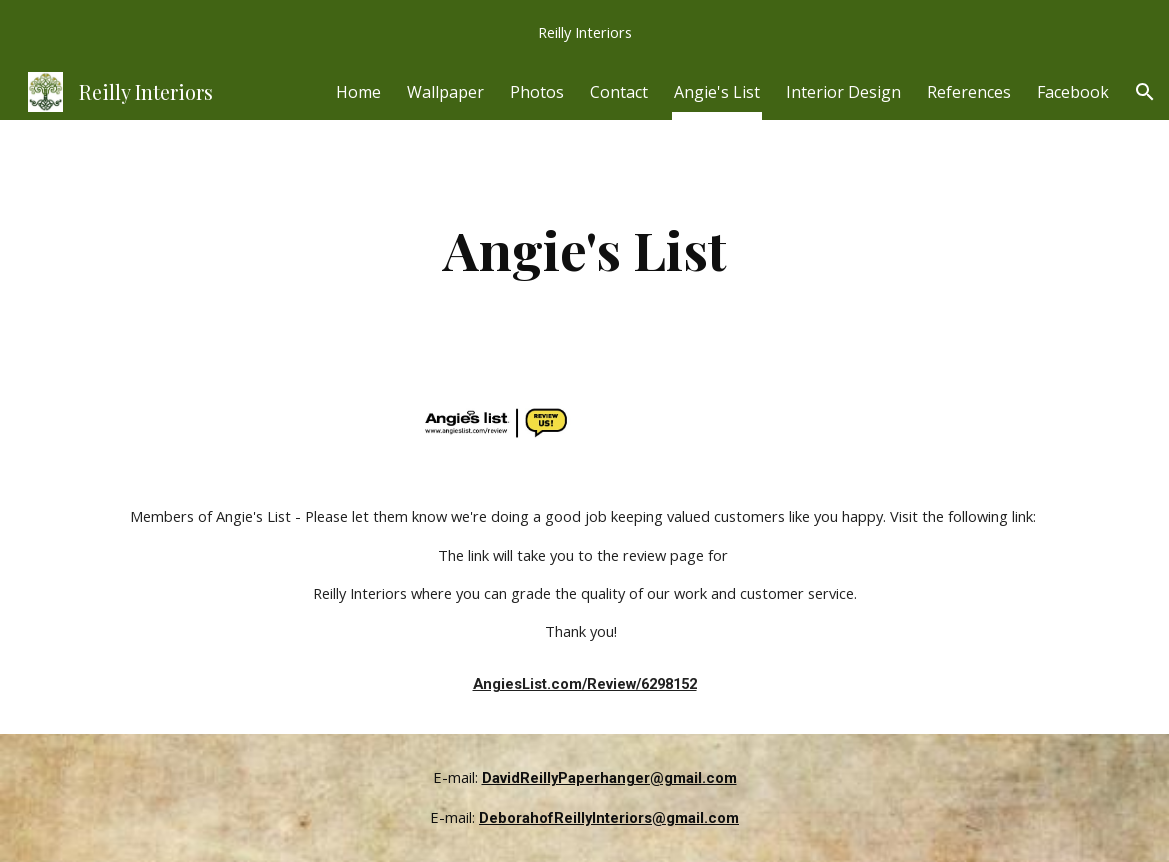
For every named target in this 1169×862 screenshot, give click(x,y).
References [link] (969, 92)
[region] (584, 32)
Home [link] (358, 92)
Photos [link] (537, 92)
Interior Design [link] (843, 92)
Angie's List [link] (717, 92)
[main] (584, 249)
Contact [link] (619, 92)
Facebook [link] (1073, 92)
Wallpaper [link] (445, 92)
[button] (1145, 92)
